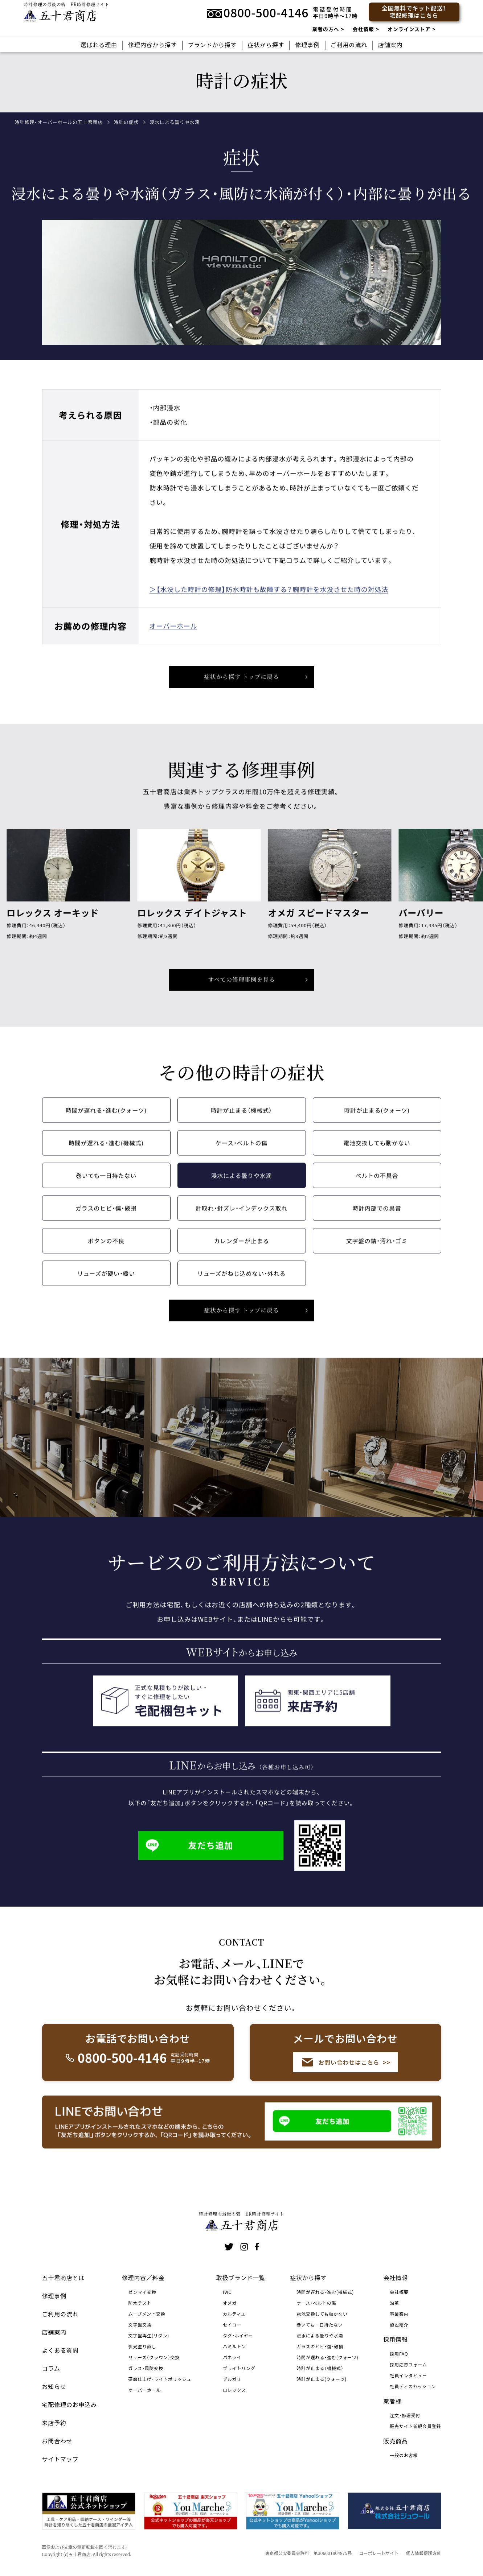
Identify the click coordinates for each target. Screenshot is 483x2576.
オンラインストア (409, 29)
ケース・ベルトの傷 (241, 1154)
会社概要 (399, 2292)
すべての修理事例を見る (241, 991)
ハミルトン (234, 2346)
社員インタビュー (408, 2375)
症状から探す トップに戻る (241, 688)
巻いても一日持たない (106, 1187)
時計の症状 (126, 122)
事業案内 (399, 2314)
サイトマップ (60, 2459)
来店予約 (54, 2422)
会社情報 (363, 29)
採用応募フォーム (408, 2364)
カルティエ (234, 2314)
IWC (227, 2292)
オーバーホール (173, 637)
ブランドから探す (212, 44)
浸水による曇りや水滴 (241, 1187)
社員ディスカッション (413, 2386)
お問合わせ (57, 2440)
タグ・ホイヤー (238, 2335)
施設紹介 (399, 2324)
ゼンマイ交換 (142, 2292)
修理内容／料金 (143, 2277)
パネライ (232, 2357)
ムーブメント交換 (146, 2314)
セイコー (232, 2324)
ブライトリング (239, 2368)
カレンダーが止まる (241, 1252)
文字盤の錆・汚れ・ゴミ (377, 1252)
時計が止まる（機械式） (241, 1122)
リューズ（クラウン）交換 (154, 2357)
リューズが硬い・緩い (106, 1285)
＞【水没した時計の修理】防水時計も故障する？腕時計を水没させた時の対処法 (269, 601)
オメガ (230, 2303)
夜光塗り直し (142, 2346)
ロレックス (234, 2390)
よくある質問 (60, 2350)
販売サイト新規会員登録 (415, 2426)
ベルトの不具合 (377, 1187)
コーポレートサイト (378, 2553)
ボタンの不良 (106, 1252)
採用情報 (395, 2339)
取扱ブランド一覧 (240, 2277)
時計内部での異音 (376, 1219)
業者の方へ (325, 29)
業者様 (392, 2401)
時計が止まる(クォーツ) (377, 1122)
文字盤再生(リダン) (148, 2335)
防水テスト (140, 2303)
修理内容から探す (152, 44)
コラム (51, 2368)
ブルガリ (232, 2379)
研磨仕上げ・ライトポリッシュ (160, 2379)
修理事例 (307, 44)
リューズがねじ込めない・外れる (241, 1285)
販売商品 (395, 2440)
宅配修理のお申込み (69, 2404)
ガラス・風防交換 (145, 2368)
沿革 (394, 2303)
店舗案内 (390, 44)
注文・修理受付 (405, 2415)
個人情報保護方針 (423, 2553)
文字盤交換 (140, 2324)
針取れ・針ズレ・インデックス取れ (241, 1219)
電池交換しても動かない (377, 1154)
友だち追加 (189, 1857)
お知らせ (54, 2386)
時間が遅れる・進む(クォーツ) (106, 1122)
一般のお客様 (404, 2455)
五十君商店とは (63, 2277)
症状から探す (265, 44)
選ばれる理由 (99, 44)
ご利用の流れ (349, 44)
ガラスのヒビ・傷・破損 (106, 1219)
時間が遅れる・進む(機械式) (106, 1154)
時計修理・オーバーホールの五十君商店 (59, 122)
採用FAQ (399, 2353)
